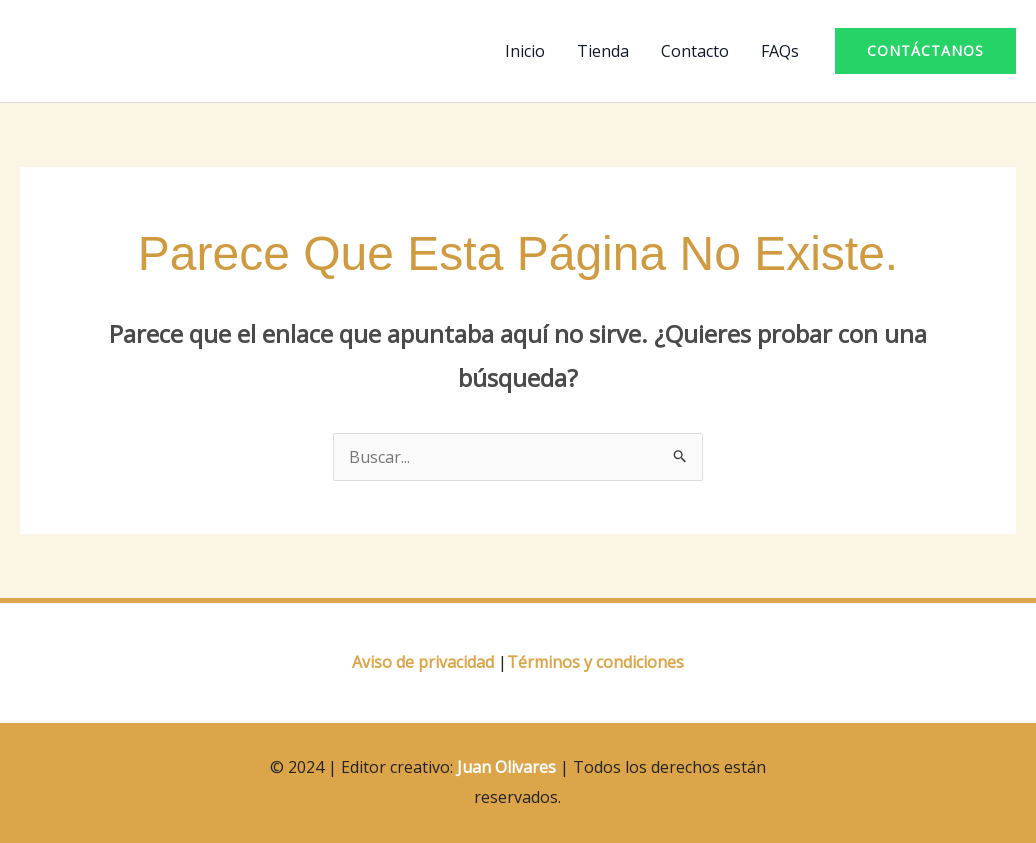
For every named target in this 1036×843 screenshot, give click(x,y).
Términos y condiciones (595, 662)
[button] (925, 51)
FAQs (780, 51)
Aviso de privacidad (423, 662)
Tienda (603, 51)
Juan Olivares (506, 767)
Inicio (525, 51)
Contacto (695, 51)
